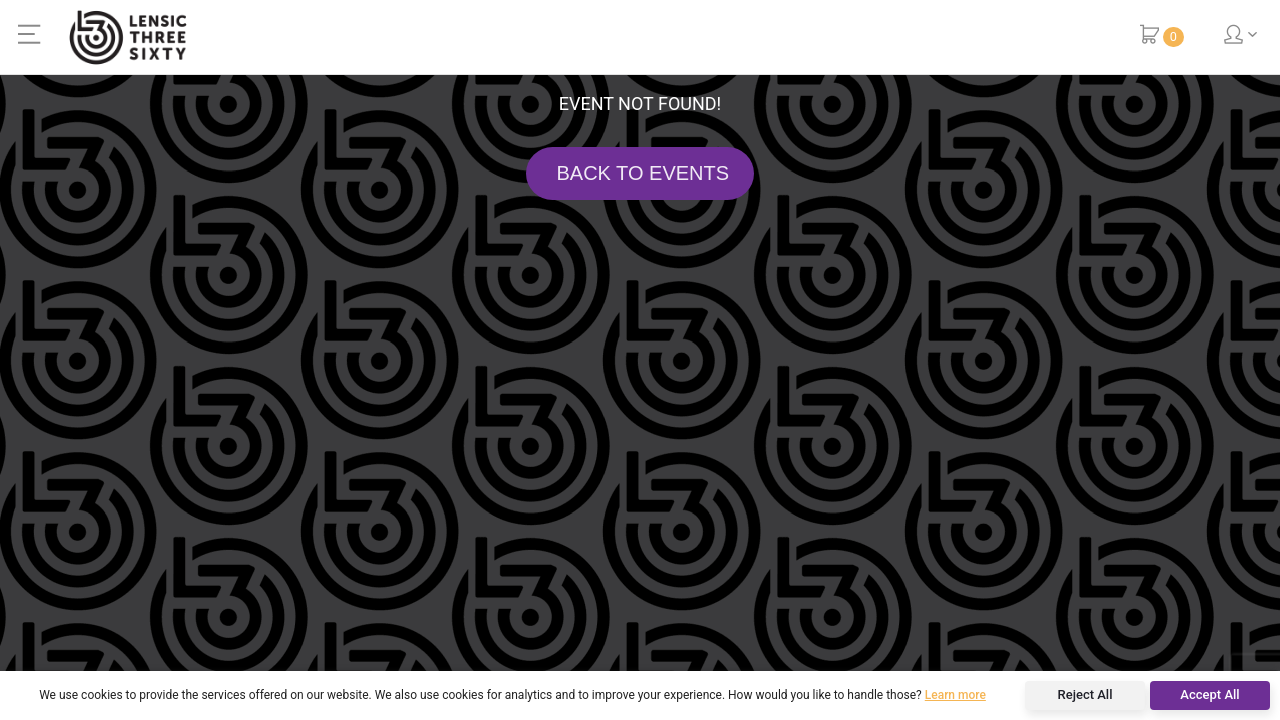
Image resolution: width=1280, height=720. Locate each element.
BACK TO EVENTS (640, 173)
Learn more (955, 695)
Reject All (1085, 694)
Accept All (1209, 694)
